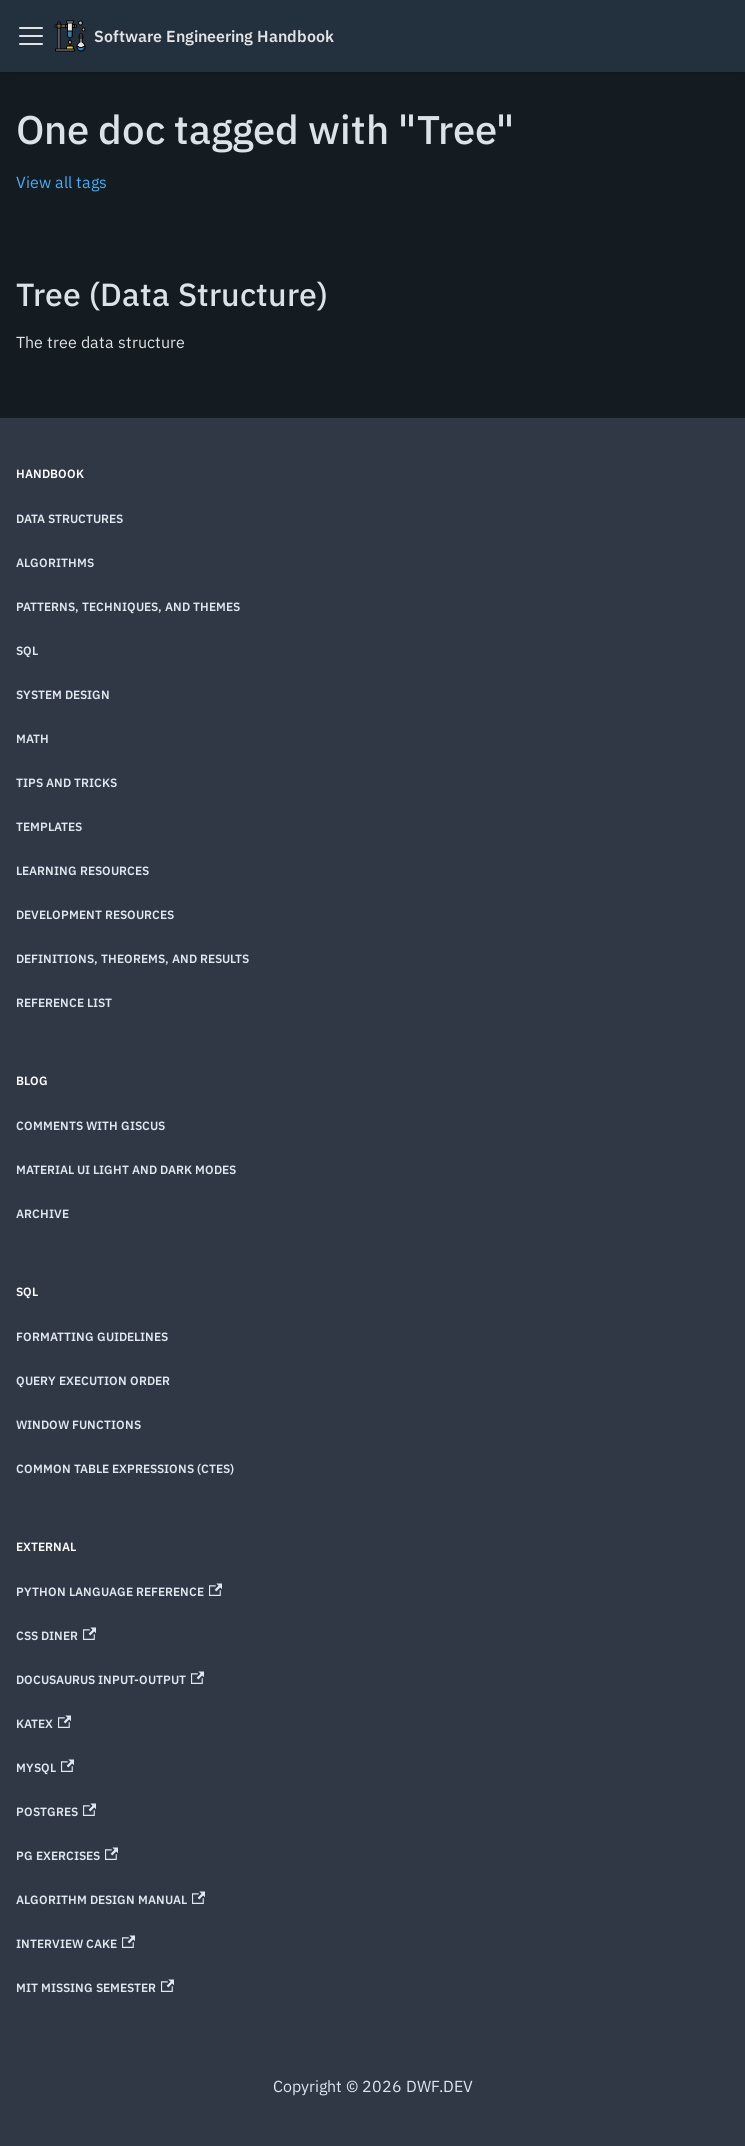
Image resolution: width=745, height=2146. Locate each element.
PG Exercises (67, 1855)
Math (32, 738)
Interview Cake (75, 1943)
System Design (63, 694)
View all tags (61, 182)
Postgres (56, 1811)
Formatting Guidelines (92, 1336)
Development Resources (95, 914)
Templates (49, 826)
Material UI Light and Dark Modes (126, 1169)
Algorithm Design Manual (110, 1899)
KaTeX (43, 1723)
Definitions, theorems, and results (132, 958)
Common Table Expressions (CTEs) (125, 1468)
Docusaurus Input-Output (110, 1679)
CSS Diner (56, 1635)
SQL (27, 650)
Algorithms (55, 562)
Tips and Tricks (66, 782)
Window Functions (78, 1424)
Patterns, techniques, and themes (128, 606)
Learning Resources (82, 870)
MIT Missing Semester (95, 1987)
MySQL (45, 1767)
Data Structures (69, 518)
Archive (42, 1213)
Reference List (64, 1002)
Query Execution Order (93, 1380)
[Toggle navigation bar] (31, 36)
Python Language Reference (119, 1591)
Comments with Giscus (90, 1125)
